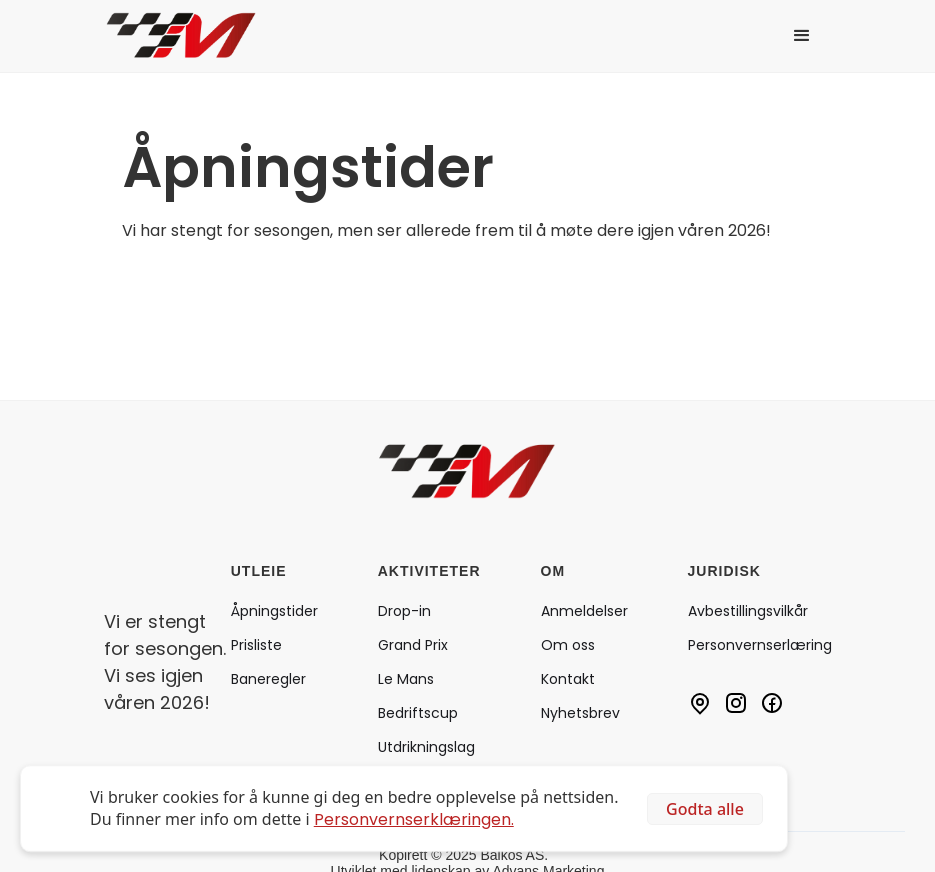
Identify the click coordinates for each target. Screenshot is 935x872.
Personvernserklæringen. (414, 819)
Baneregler (268, 679)
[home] (196, 36)
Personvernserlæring (760, 645)
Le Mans (406, 679)
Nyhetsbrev (580, 713)
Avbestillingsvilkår (748, 611)
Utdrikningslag (426, 747)
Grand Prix (413, 645)
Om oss (568, 645)
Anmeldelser (584, 611)
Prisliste (256, 645)
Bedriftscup (418, 713)
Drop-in (404, 611)
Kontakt (568, 679)
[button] (802, 36)
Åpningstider (274, 611)
